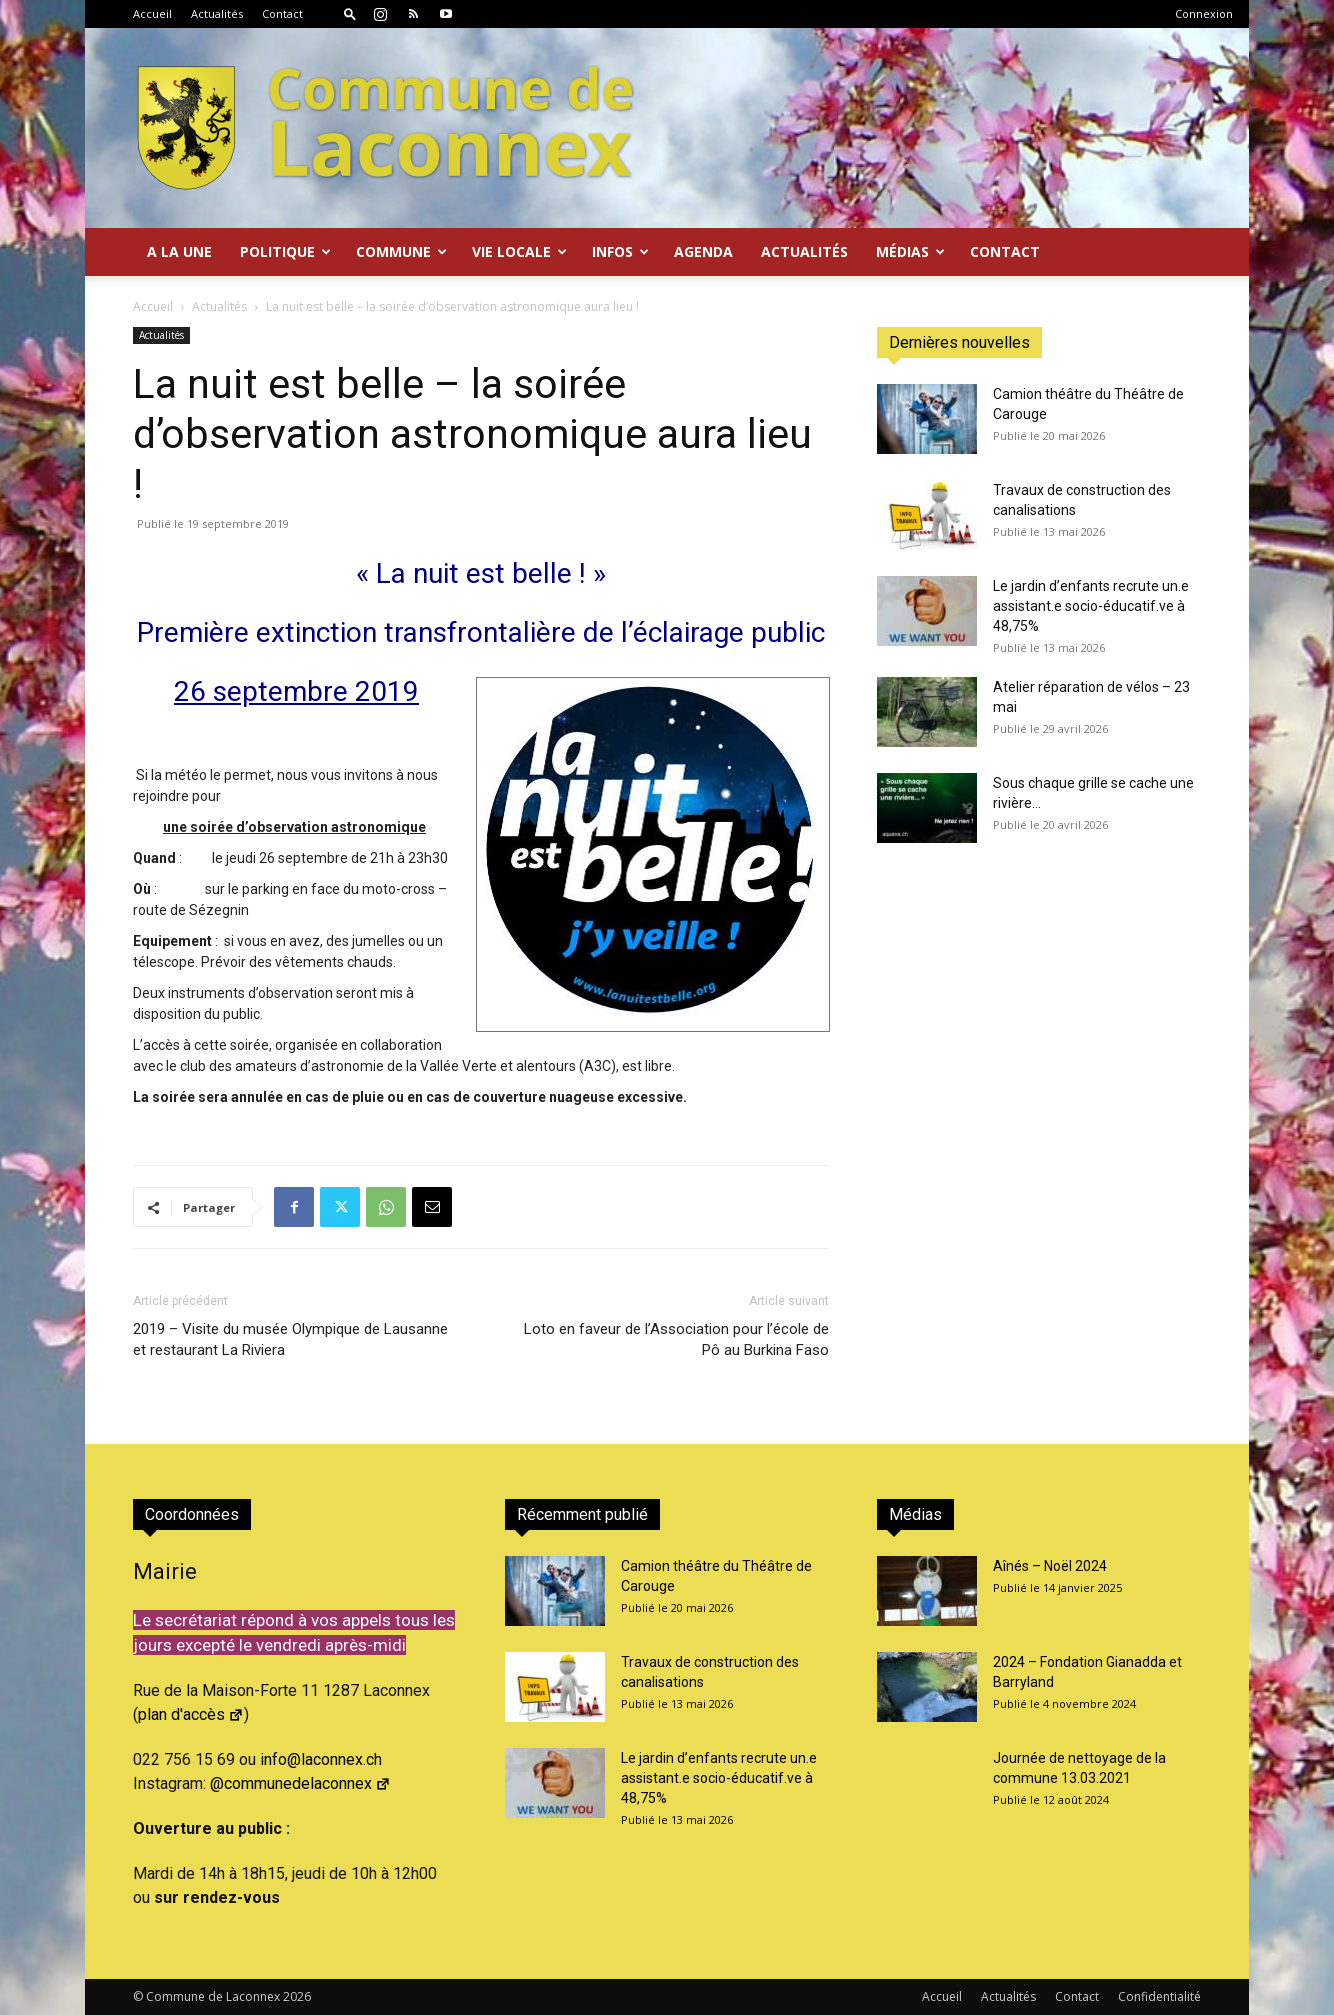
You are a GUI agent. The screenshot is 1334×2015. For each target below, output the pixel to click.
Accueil (152, 13)
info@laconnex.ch (321, 1759)
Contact (282, 13)
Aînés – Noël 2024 (1050, 1566)
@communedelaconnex (300, 1783)
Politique (285, 251)
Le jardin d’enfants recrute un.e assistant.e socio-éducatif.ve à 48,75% (1091, 606)
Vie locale (519, 251)
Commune (401, 251)
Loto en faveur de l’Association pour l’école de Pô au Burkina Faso (676, 1339)
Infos (620, 251)
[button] (350, 13)
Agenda (703, 251)
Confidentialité (1159, 1996)
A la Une (179, 251)
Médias (910, 251)
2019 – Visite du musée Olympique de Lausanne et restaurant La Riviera (290, 1339)
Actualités (217, 13)
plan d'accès (191, 1714)
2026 (297, 1996)
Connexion (1204, 13)
